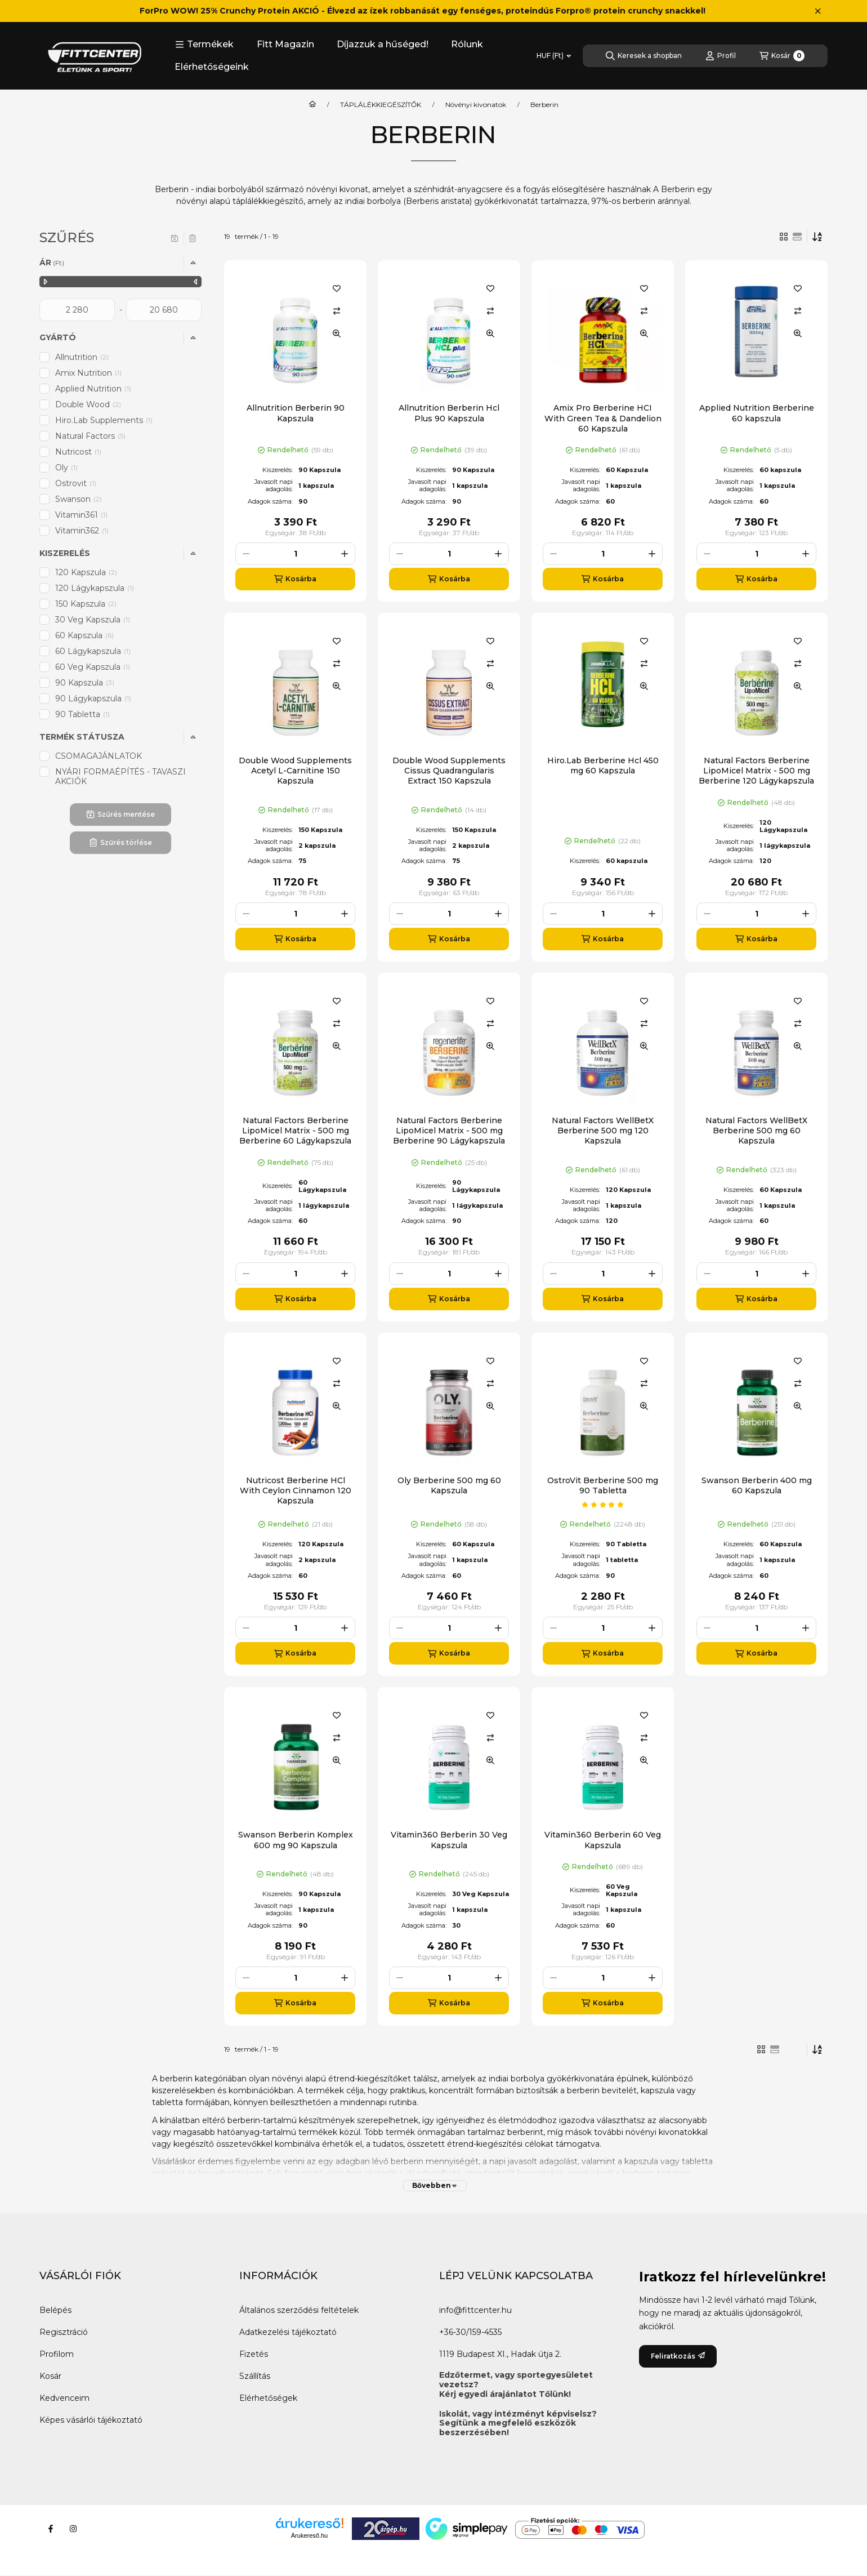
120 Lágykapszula (95, 588)
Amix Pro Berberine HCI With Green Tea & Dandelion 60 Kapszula (603, 418)
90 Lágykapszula (94, 698)
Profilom (56, 2354)
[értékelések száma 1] (603, 1504)
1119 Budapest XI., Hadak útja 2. (500, 2354)
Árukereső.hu (309, 2535)
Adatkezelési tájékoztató (288, 2332)
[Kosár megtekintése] (782, 56)
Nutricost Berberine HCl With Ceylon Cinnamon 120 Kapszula (295, 1490)
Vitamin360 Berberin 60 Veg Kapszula (602, 1840)
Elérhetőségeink (212, 66)
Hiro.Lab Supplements (104, 420)
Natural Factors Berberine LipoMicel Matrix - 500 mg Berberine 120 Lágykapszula (756, 770)
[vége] (164, 310)
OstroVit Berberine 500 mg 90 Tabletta (602, 1485)
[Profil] (720, 56)
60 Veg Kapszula (93, 667)
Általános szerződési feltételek (299, 2310)
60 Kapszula (84, 635)
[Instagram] (73, 2528)
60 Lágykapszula (93, 651)
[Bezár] (818, 11)
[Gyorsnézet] (336, 333)
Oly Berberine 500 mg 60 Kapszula (449, 1485)
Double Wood (88, 404)
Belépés (55, 2310)
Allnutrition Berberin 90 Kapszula (296, 413)
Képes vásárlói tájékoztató (90, 2420)
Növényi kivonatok (475, 105)
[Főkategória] (312, 105)
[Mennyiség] (295, 553)
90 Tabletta (83, 714)
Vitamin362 (82, 531)
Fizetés (253, 2354)
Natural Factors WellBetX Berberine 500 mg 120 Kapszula (603, 1130)
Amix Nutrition (89, 373)
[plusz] (344, 553)
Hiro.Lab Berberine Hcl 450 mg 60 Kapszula (603, 765)
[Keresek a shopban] (643, 56)
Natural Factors (90, 436)
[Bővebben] (435, 2185)
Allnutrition (82, 357)
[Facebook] (50, 2528)
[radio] (797, 236)
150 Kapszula (86, 604)
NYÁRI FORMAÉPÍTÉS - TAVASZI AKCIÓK (120, 776)
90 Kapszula (84, 683)
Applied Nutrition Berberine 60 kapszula (756, 413)
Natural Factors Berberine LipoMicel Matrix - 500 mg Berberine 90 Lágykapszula (449, 1130)
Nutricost (79, 452)
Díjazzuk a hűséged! (382, 44)
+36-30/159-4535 (470, 2332)
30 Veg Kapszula (93, 620)
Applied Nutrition (94, 389)
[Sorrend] (817, 236)
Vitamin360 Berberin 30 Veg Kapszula (449, 1840)
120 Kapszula (86, 572)
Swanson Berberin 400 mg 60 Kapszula (756, 1485)
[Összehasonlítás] (336, 311)
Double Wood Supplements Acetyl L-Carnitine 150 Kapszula (295, 770)
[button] (204, 44)
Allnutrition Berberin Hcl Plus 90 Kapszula (449, 413)
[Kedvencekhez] (336, 288)
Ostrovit (76, 483)
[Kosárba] (295, 579)
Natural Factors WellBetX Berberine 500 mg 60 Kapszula (756, 1130)
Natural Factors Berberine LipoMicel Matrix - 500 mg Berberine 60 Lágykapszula (295, 1130)
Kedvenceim (64, 2398)
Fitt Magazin (285, 44)
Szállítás (254, 2376)
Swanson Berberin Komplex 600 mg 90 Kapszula (295, 1840)
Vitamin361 (82, 515)
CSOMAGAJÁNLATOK (98, 756)
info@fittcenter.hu (475, 2310)
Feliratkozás (678, 2356)
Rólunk (467, 44)
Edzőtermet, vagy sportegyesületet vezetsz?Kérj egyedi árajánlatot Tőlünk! (516, 2384)
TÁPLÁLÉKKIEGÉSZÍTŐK (380, 105)
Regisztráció (63, 2332)
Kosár (50, 2376)
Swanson (78, 499)
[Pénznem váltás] (553, 56)
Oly (67, 467)
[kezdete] (77, 310)
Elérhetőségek (268, 2398)
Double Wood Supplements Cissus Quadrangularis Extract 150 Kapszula (449, 770)
